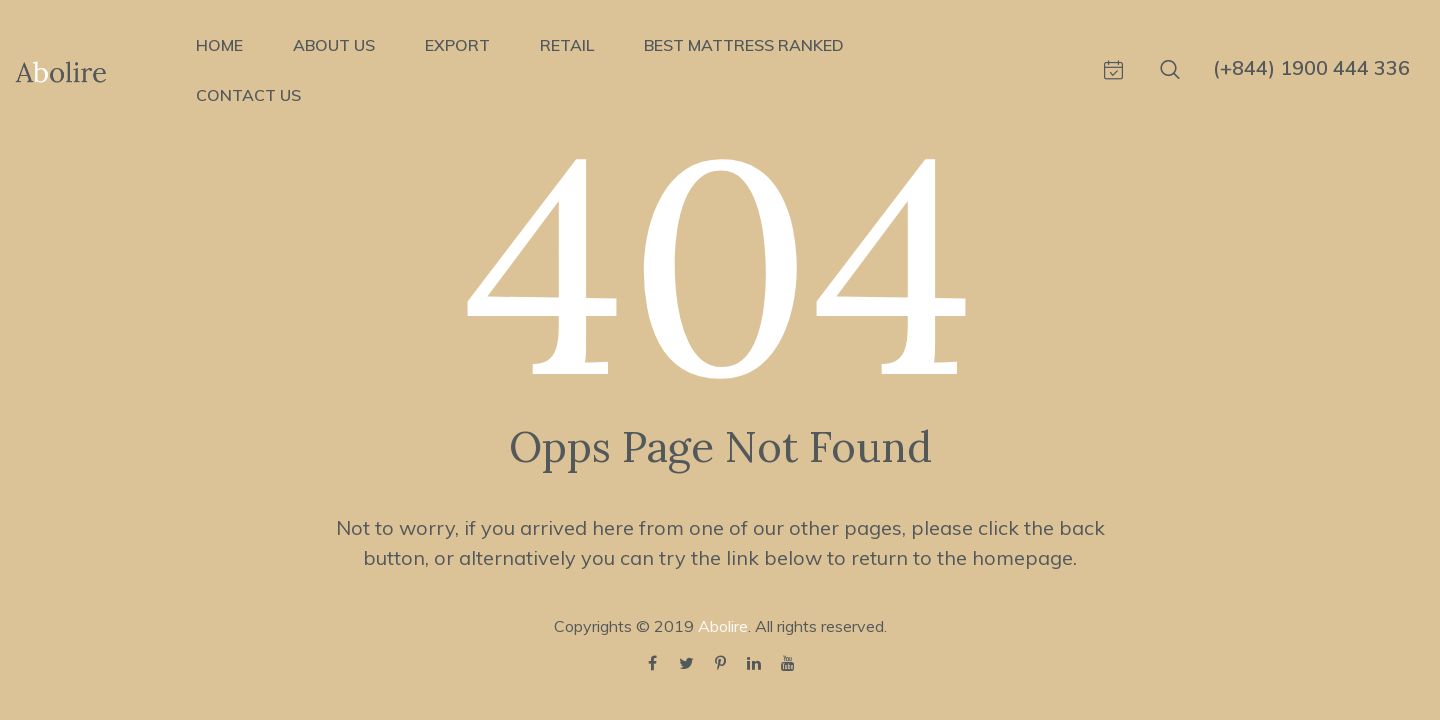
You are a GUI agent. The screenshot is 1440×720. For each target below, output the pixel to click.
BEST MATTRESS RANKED (744, 45)
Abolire (723, 626)
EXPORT (457, 45)
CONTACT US (248, 95)
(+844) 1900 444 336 (1311, 67)
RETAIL (567, 45)
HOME (219, 45)
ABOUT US (334, 45)
